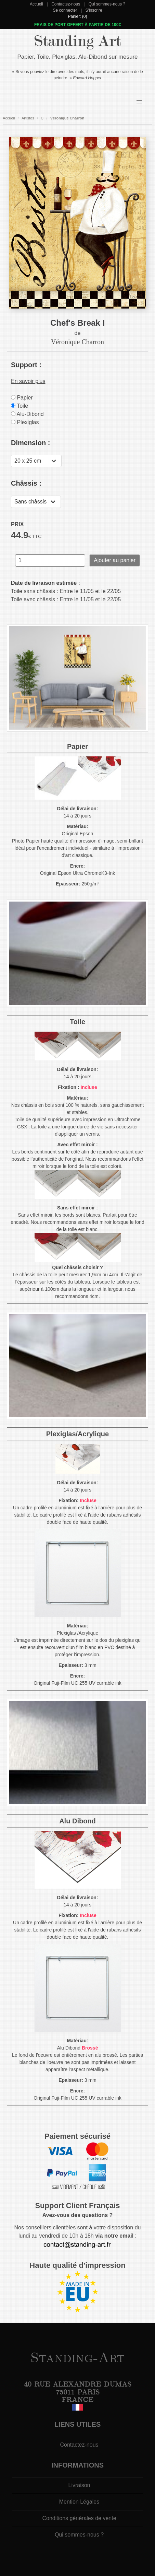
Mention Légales (79, 2502)
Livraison (79, 2485)
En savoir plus (28, 381)
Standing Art (77, 41)
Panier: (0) (77, 16)
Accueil (36, 4)
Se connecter (65, 10)
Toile (19, 406)
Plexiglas (25, 422)
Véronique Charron (67, 118)
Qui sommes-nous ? (107, 4)
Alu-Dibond (27, 414)
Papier (22, 398)
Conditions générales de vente (79, 2518)
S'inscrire (94, 10)
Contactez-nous (65, 4)
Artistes (28, 118)
